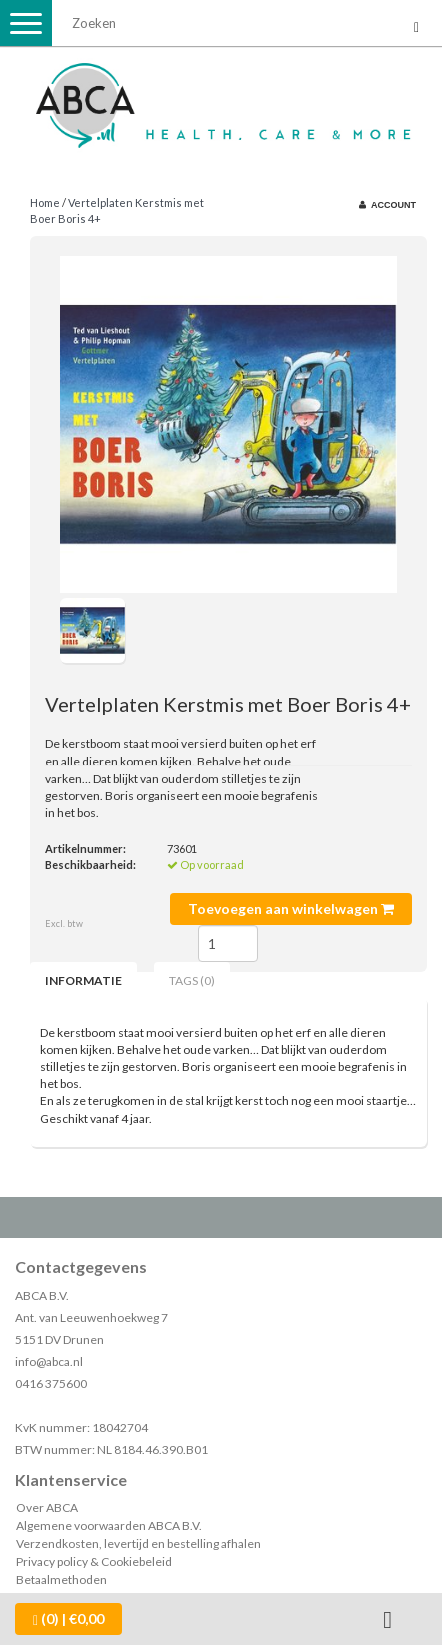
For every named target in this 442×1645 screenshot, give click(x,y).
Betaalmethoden (61, 1579)
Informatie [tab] (83, 980)
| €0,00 (68, 1619)
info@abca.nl (49, 1361)
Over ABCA (47, 1507)
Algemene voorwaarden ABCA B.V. (109, 1525)
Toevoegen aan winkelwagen (291, 908)
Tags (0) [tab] (192, 980)
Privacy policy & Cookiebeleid (94, 1561)
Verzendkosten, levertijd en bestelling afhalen (138, 1543)
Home (45, 202)
